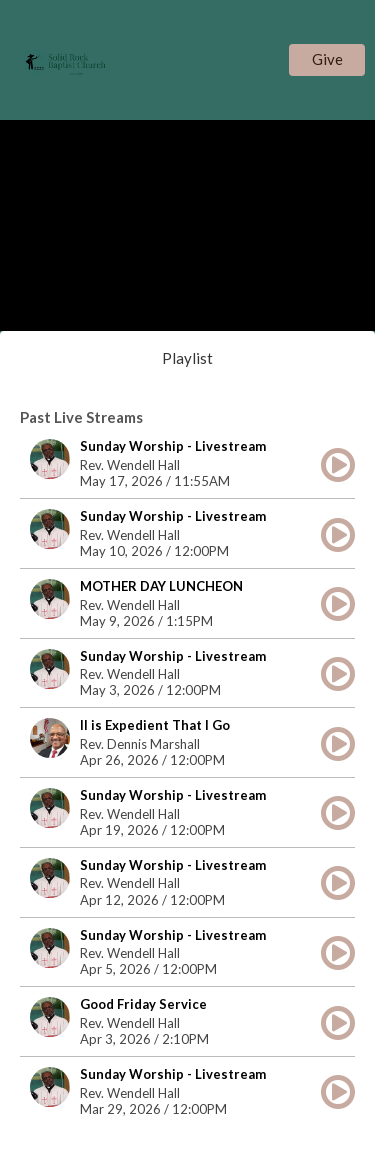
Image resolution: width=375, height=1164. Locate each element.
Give (327, 59)
